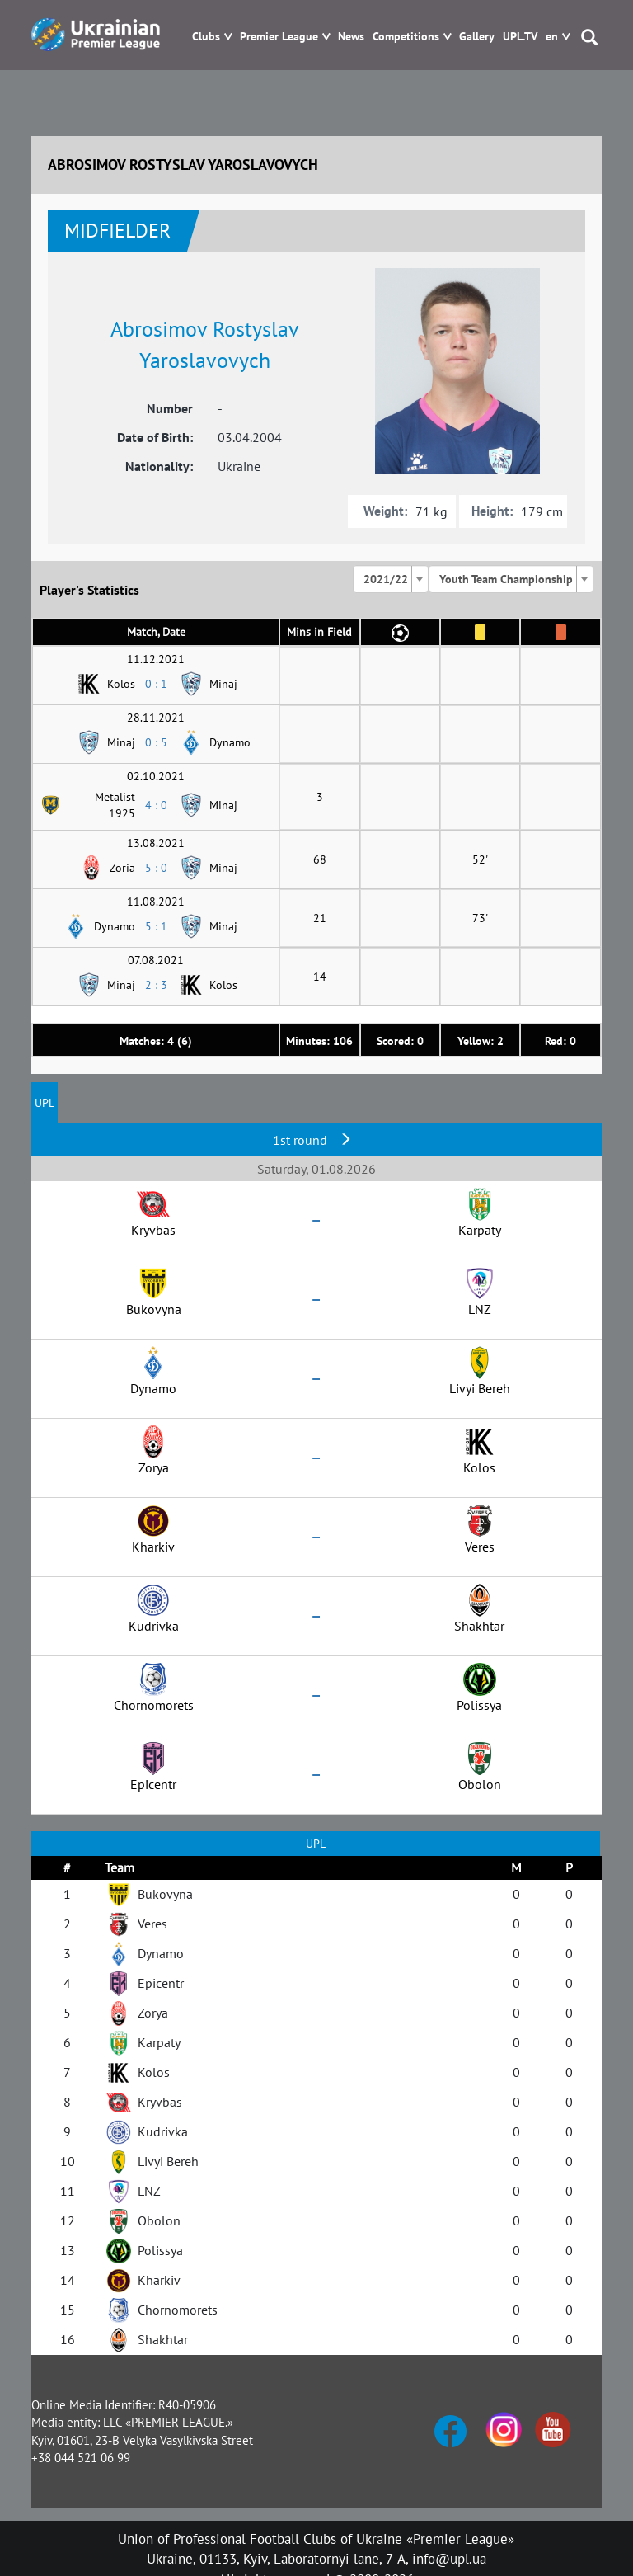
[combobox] (391, 579)
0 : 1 (156, 683)
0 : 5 (156, 742)
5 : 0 (156, 867)
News (351, 37)
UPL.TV (520, 37)
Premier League (279, 37)
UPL (44, 1102)
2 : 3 (156, 984)
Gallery (477, 37)
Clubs (206, 37)
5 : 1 (156, 926)
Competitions (406, 37)
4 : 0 (156, 805)
